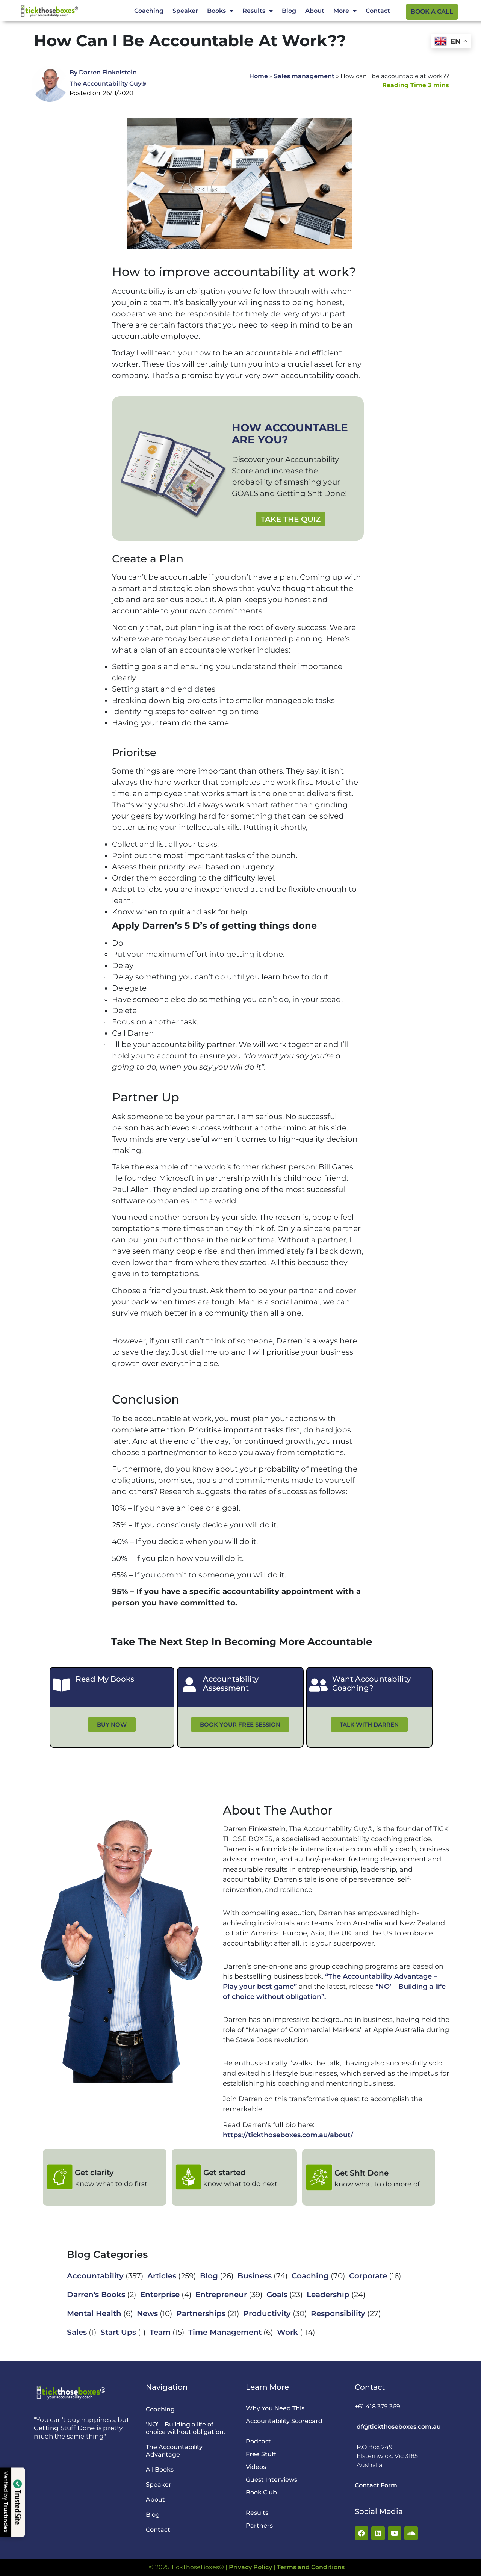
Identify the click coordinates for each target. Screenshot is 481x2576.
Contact (378, 10)
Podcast (258, 2441)
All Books (160, 2469)
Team (160, 2332)
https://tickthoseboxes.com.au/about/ (288, 2135)
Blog (289, 10)
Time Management (225, 2332)
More (345, 11)
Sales (77, 2332)
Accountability (95, 2275)
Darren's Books (96, 2294)
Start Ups (118, 2332)
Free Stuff (261, 2454)
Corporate (368, 2275)
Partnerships (200, 2313)
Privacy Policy (250, 2567)
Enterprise (160, 2294)
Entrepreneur (221, 2294)
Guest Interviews (271, 2479)
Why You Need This (275, 2408)
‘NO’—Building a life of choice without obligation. (185, 2428)
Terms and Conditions (311, 2567)
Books (220, 11)
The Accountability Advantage (174, 2450)
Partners (259, 2525)
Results (257, 11)
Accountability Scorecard (284, 2421)
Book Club (261, 2492)
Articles (161, 2275)
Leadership (328, 2294)
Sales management (304, 76)
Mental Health (94, 2313)
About (314, 10)
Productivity (267, 2313)
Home (258, 76)
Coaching (148, 10)
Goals (276, 2294)
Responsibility (338, 2313)
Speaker (185, 10)
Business (254, 2275)
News (147, 2313)
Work (287, 2332)
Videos (256, 2466)
